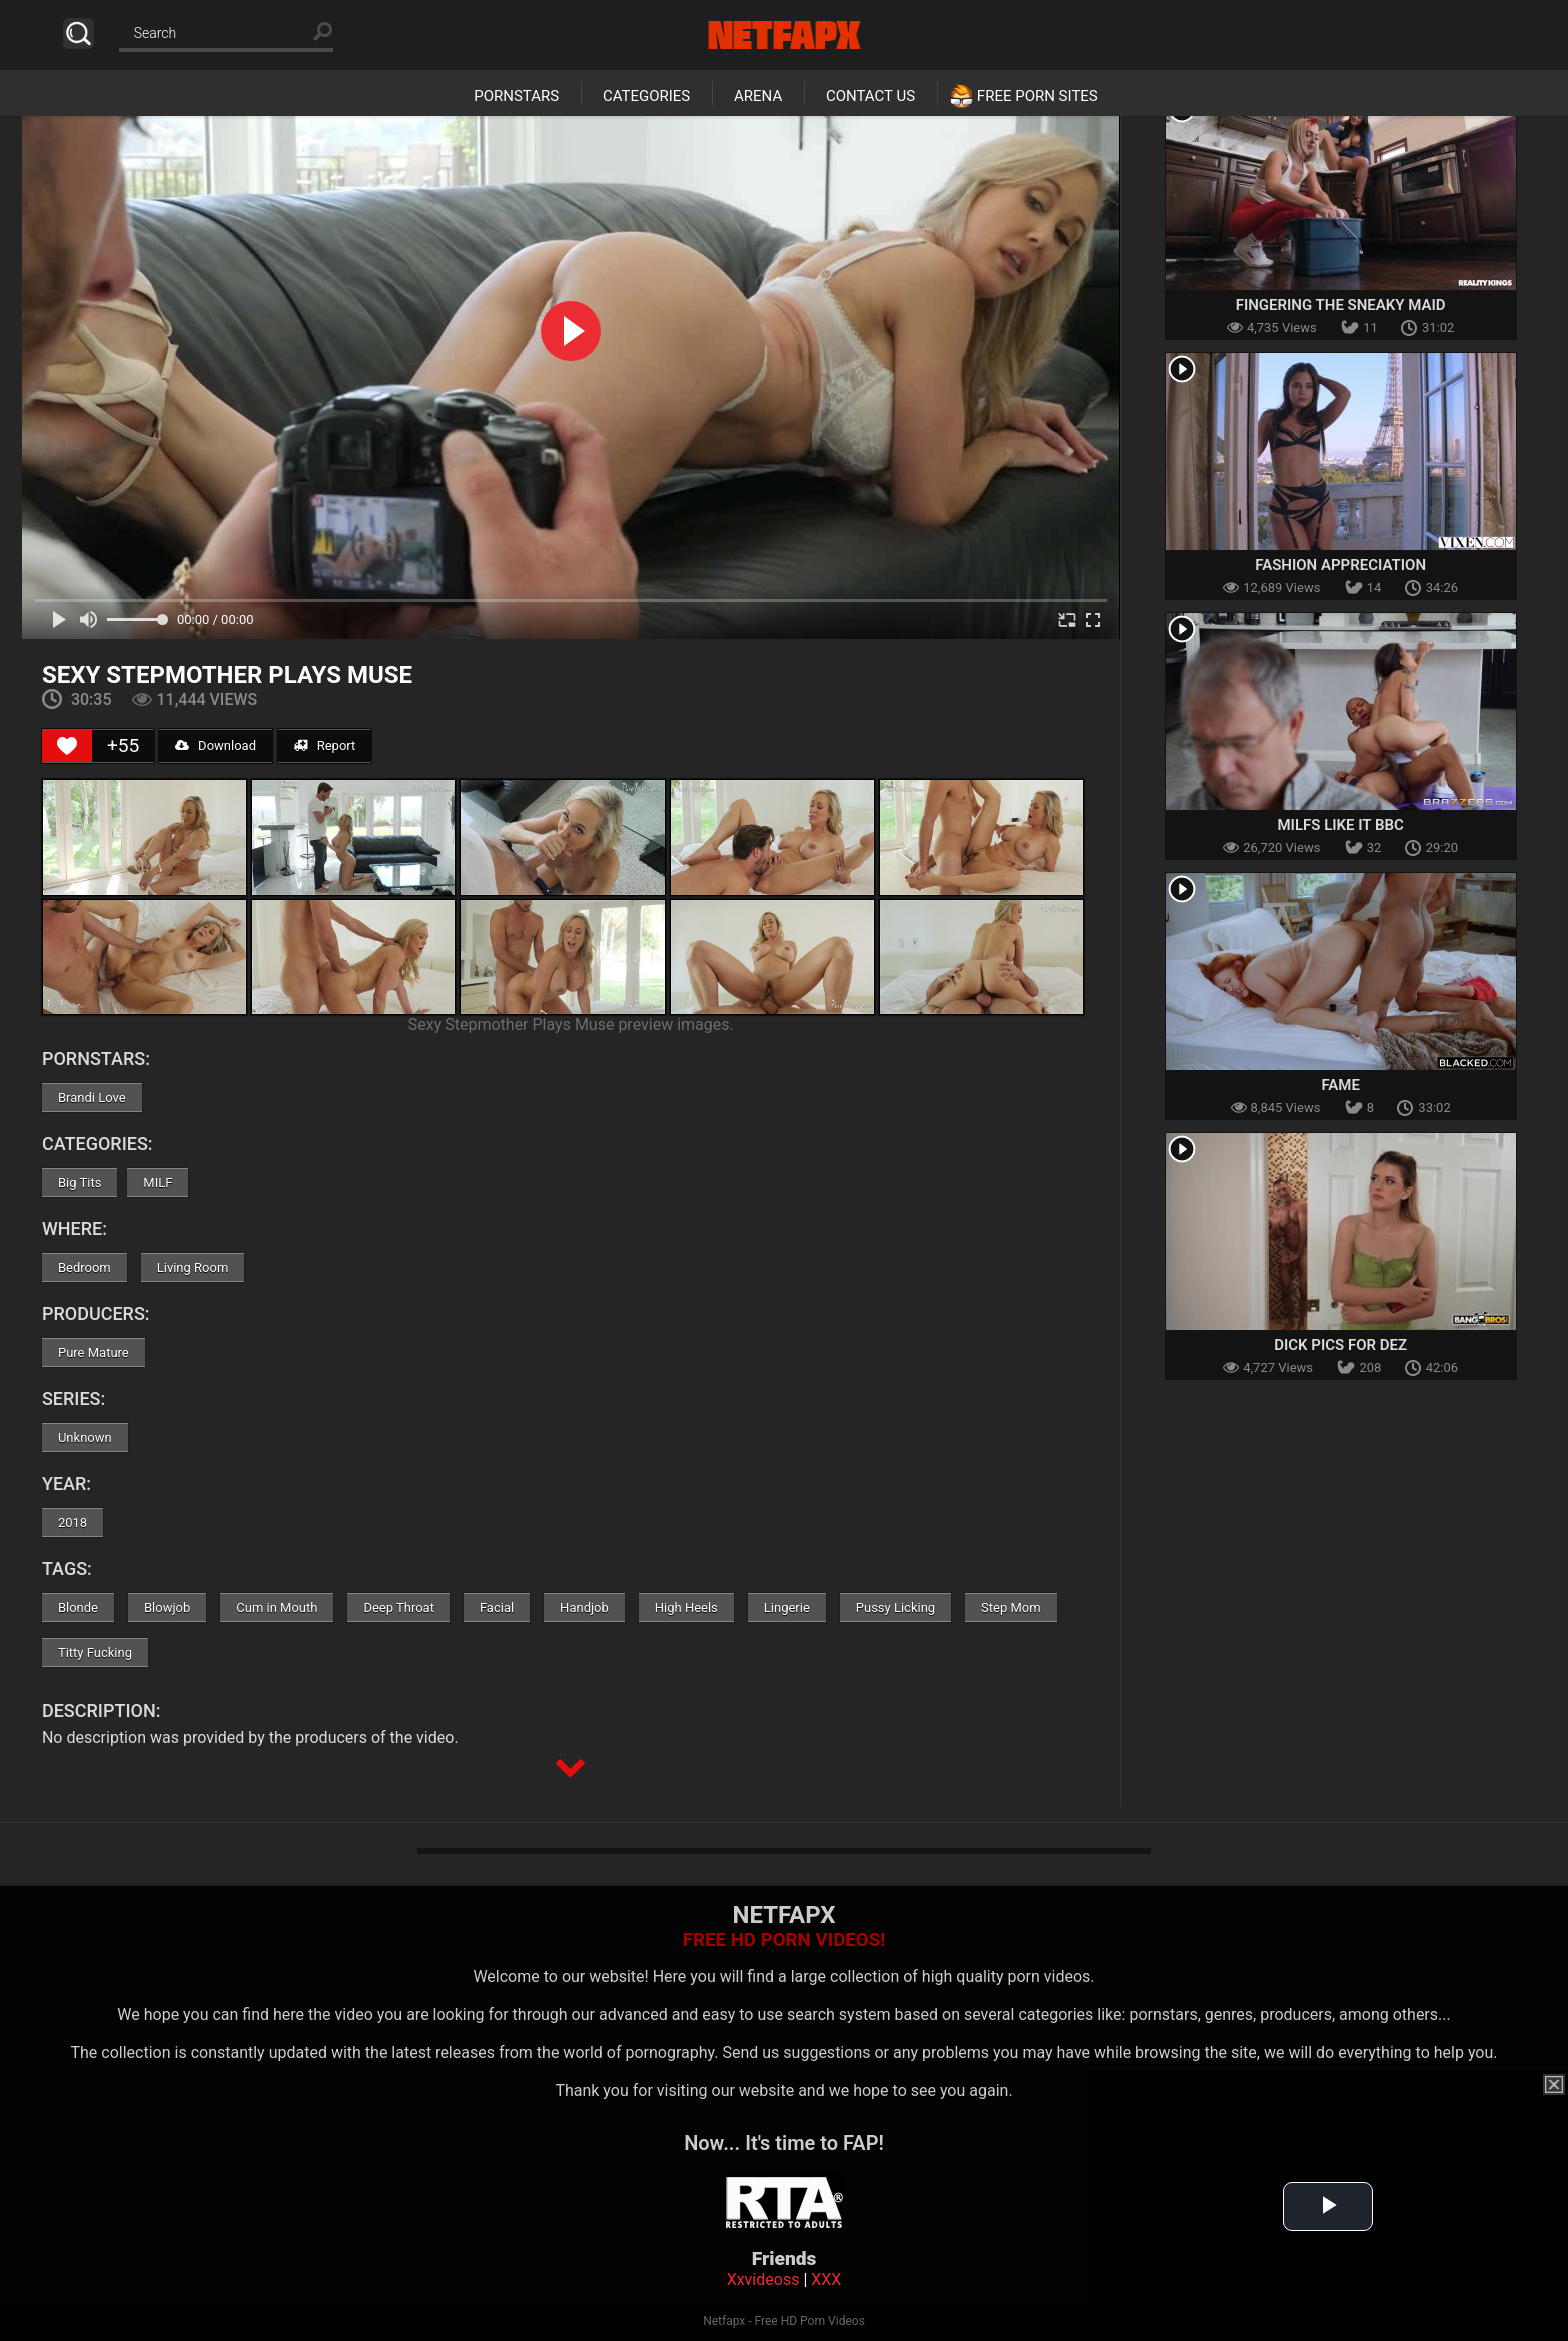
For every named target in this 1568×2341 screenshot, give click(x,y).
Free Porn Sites (1037, 96)
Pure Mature (93, 1352)
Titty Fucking (95, 1652)
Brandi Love (92, 1097)
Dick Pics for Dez (1340, 1345)
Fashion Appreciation (1340, 565)
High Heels (686, 1607)
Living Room (193, 1267)
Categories (646, 96)
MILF (157, 1182)
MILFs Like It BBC (1340, 825)
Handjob (584, 1607)
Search (78, 33)
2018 (72, 1522)
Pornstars (516, 96)
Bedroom (84, 1267)
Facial (497, 1607)
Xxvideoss (763, 2279)
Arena (758, 96)
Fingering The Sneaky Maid (1341, 305)
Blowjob (167, 1607)
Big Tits (79, 1182)
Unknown (85, 1437)
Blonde (78, 1607)
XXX (826, 2279)
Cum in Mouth (276, 1607)
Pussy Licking (895, 1607)
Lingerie (787, 1607)
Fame (1340, 1085)
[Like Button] (67, 746)
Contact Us (870, 96)
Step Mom (1011, 1607)
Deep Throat (398, 1607)
